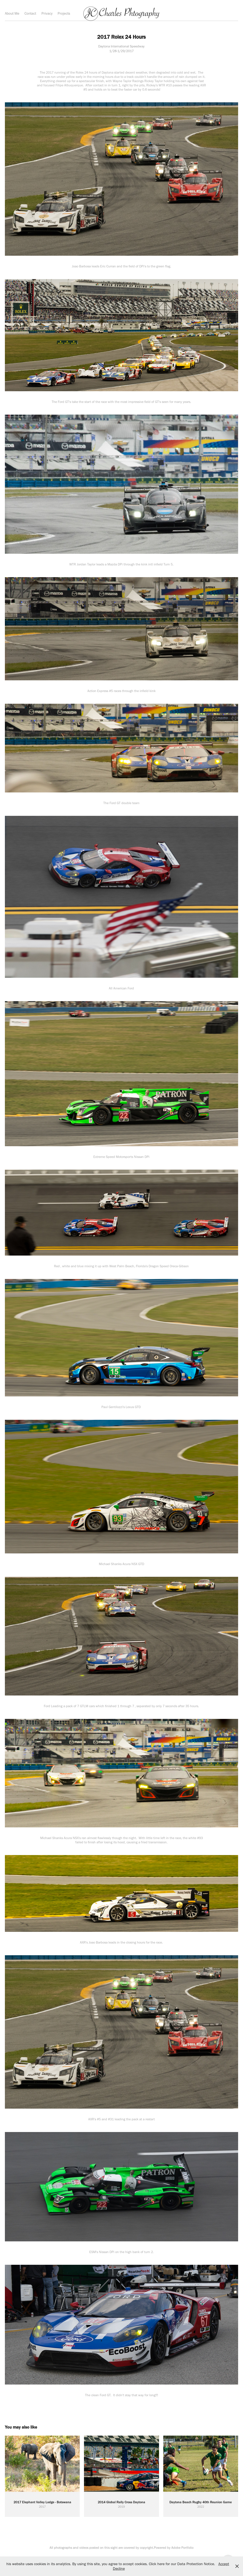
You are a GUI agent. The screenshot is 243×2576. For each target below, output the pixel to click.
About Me (12, 13)
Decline (119, 2568)
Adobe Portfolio (182, 2548)
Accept (223, 2564)
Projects (64, 13)
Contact (30, 13)
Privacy (47, 13)
